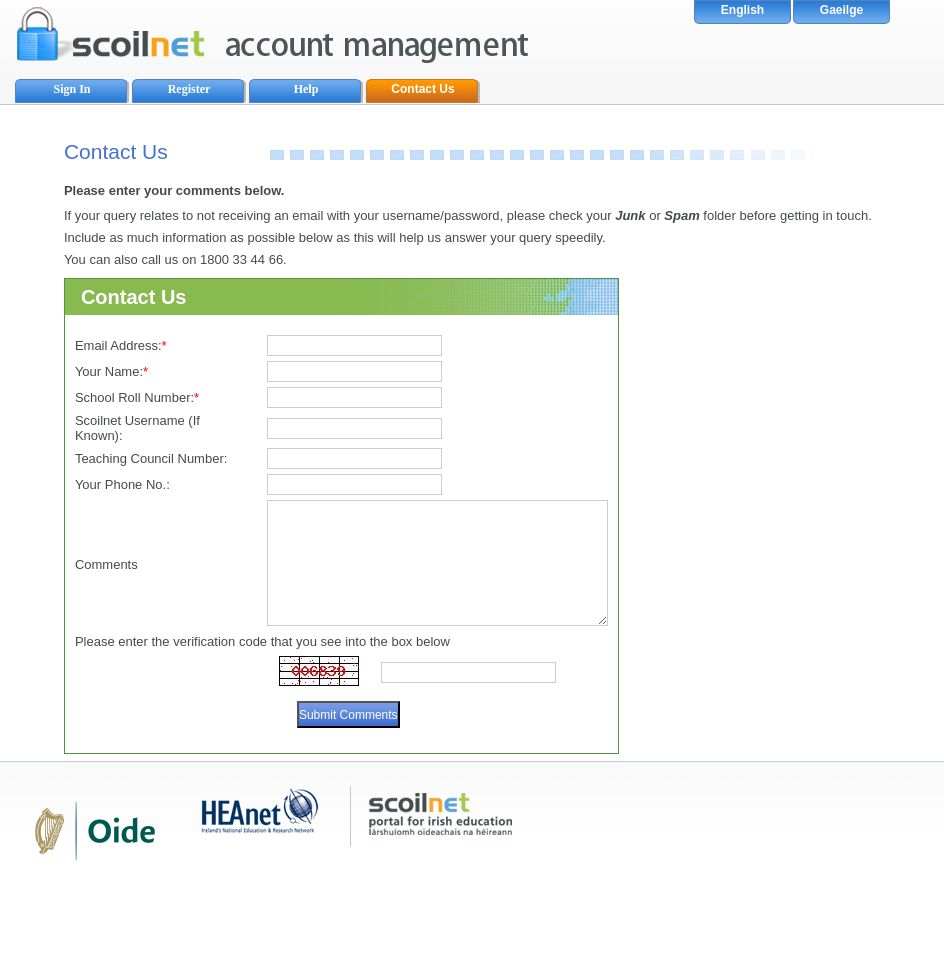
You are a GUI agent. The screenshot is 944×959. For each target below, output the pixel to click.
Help (306, 89)
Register (189, 89)
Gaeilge (841, 10)
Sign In (71, 89)
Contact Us (422, 89)
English (742, 10)
